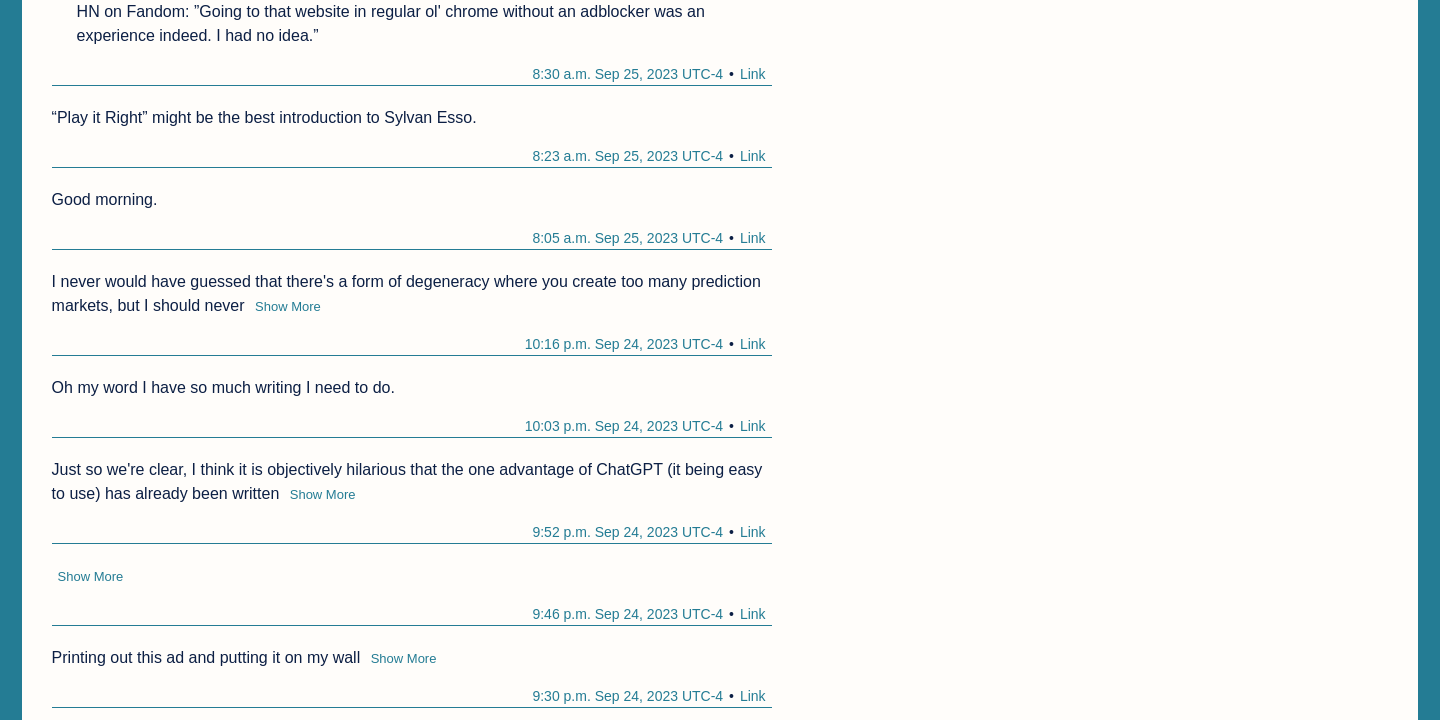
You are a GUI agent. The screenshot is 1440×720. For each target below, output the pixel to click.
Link (753, 74)
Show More (288, 306)
